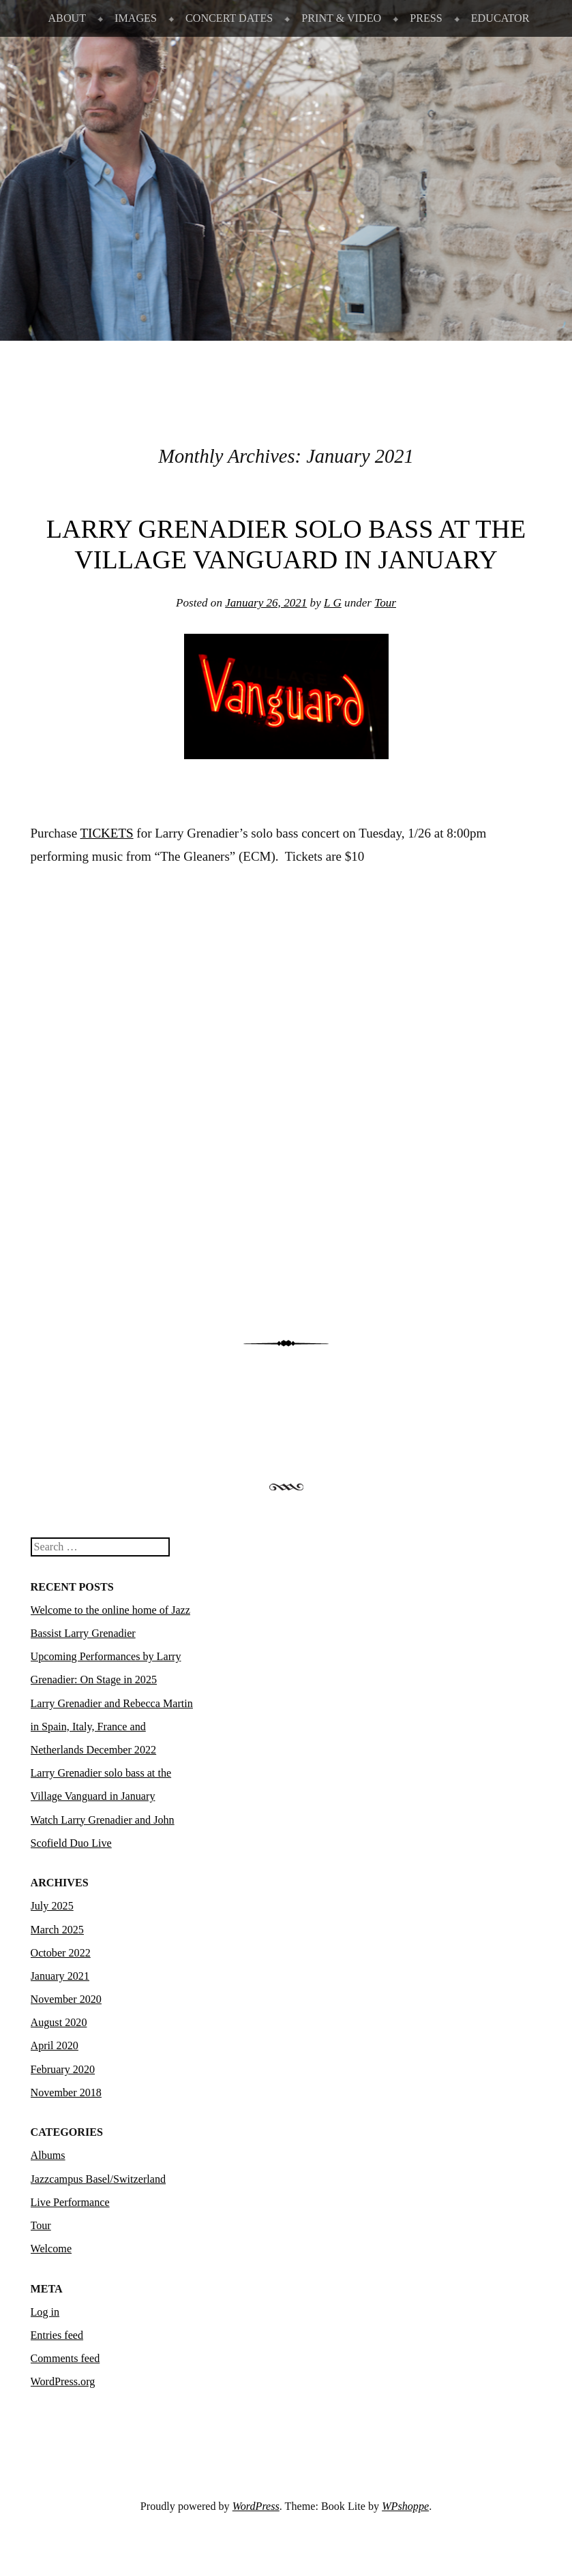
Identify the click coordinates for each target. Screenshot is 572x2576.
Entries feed (57, 2335)
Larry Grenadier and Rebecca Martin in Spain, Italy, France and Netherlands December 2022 (112, 1726)
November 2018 (66, 2092)
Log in (45, 2312)
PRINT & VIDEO (341, 18)
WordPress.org (63, 2381)
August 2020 (59, 2022)
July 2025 (52, 1906)
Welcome (51, 2248)
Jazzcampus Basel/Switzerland (98, 2179)
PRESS (426, 18)
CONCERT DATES (229, 18)
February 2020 (63, 2069)
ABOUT (67, 18)
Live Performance (70, 2202)
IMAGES (136, 18)
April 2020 (54, 2045)
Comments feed (65, 2358)
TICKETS (107, 833)
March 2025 (57, 1929)
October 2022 (61, 1953)
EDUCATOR (500, 18)
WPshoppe (405, 2506)
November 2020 (66, 1999)
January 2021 (60, 1976)
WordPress (256, 2506)
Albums (48, 2155)
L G (333, 602)
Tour (385, 602)
